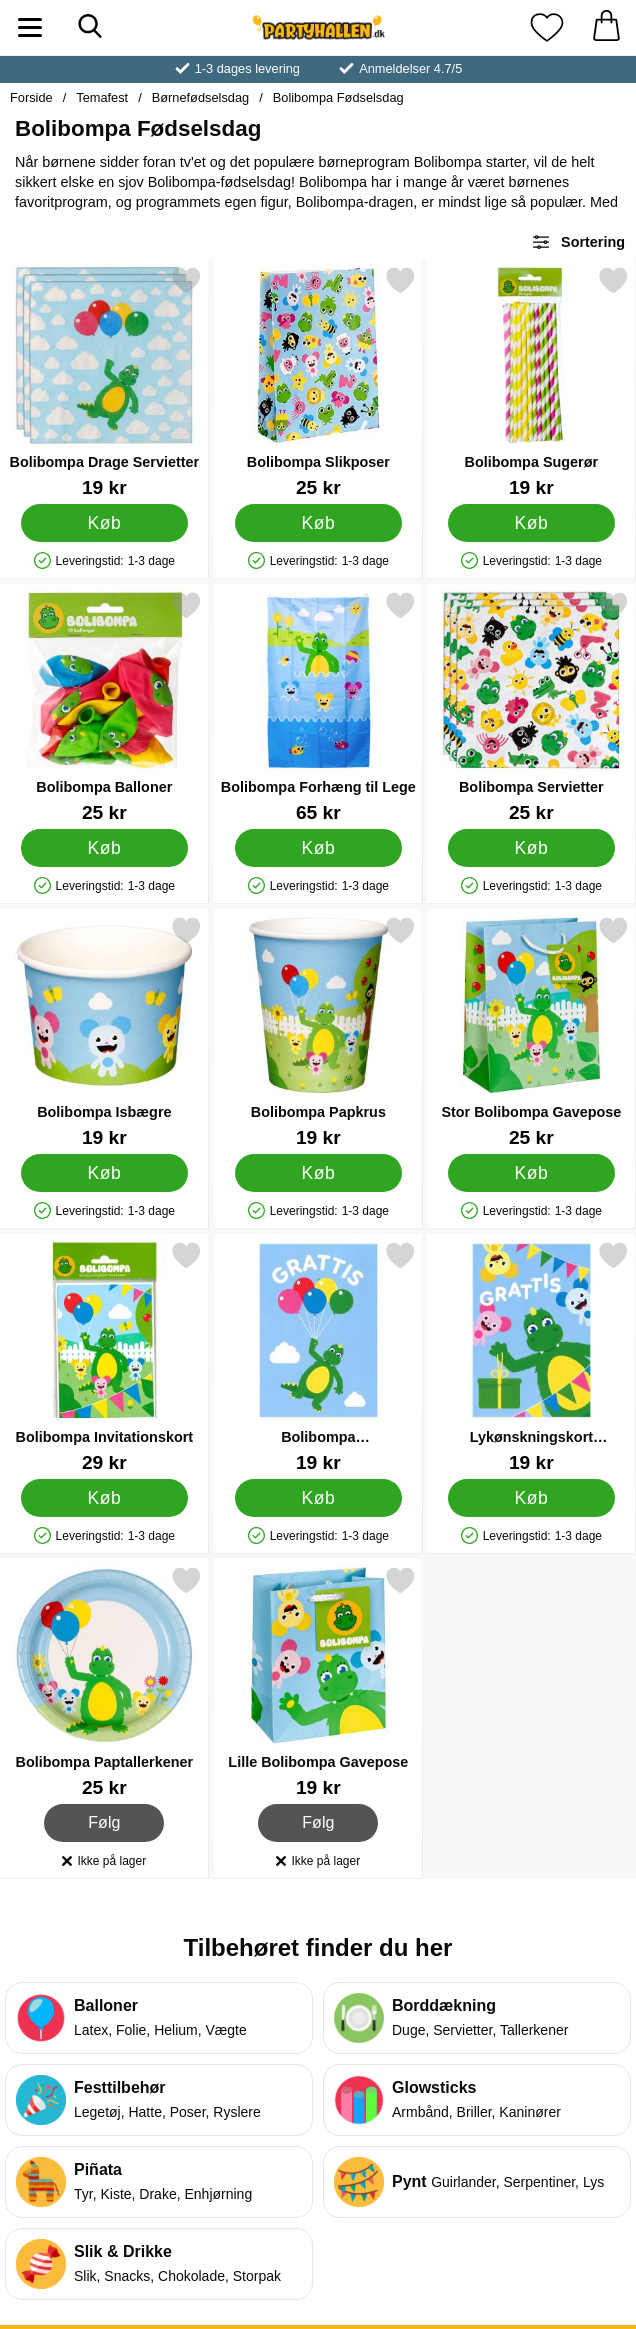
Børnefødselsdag (200, 97)
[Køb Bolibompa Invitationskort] (104, 1498)
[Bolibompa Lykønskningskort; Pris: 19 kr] (318, 1356)
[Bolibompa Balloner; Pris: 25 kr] (104, 706)
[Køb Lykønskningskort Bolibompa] (531, 1498)
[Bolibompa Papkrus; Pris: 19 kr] (318, 1031)
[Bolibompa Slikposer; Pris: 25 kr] (318, 381)
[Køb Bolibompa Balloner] (104, 848)
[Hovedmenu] (30, 27)
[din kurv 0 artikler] (606, 27)
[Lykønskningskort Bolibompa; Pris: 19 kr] (531, 1356)
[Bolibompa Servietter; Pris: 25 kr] (531, 706)
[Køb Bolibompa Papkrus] (318, 1173)
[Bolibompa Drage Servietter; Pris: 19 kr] (104, 381)
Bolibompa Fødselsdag (338, 97)
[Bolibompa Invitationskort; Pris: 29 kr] (104, 1356)
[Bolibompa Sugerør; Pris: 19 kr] (531, 381)
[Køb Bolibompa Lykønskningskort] (318, 1498)
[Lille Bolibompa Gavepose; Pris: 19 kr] (318, 1681)
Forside (31, 97)
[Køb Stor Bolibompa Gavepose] (531, 1173)
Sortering (578, 242)
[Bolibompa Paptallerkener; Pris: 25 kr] (104, 1681)
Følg (104, 1823)
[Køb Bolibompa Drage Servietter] (104, 523)
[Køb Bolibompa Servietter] (531, 848)
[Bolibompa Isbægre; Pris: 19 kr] (104, 1031)
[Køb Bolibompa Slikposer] (318, 523)
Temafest (102, 97)
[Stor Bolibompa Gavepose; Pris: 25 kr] (531, 1031)
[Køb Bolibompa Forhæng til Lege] (318, 848)
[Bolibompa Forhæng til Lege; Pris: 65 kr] (318, 706)
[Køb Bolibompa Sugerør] (531, 523)
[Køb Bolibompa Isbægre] (104, 1173)
